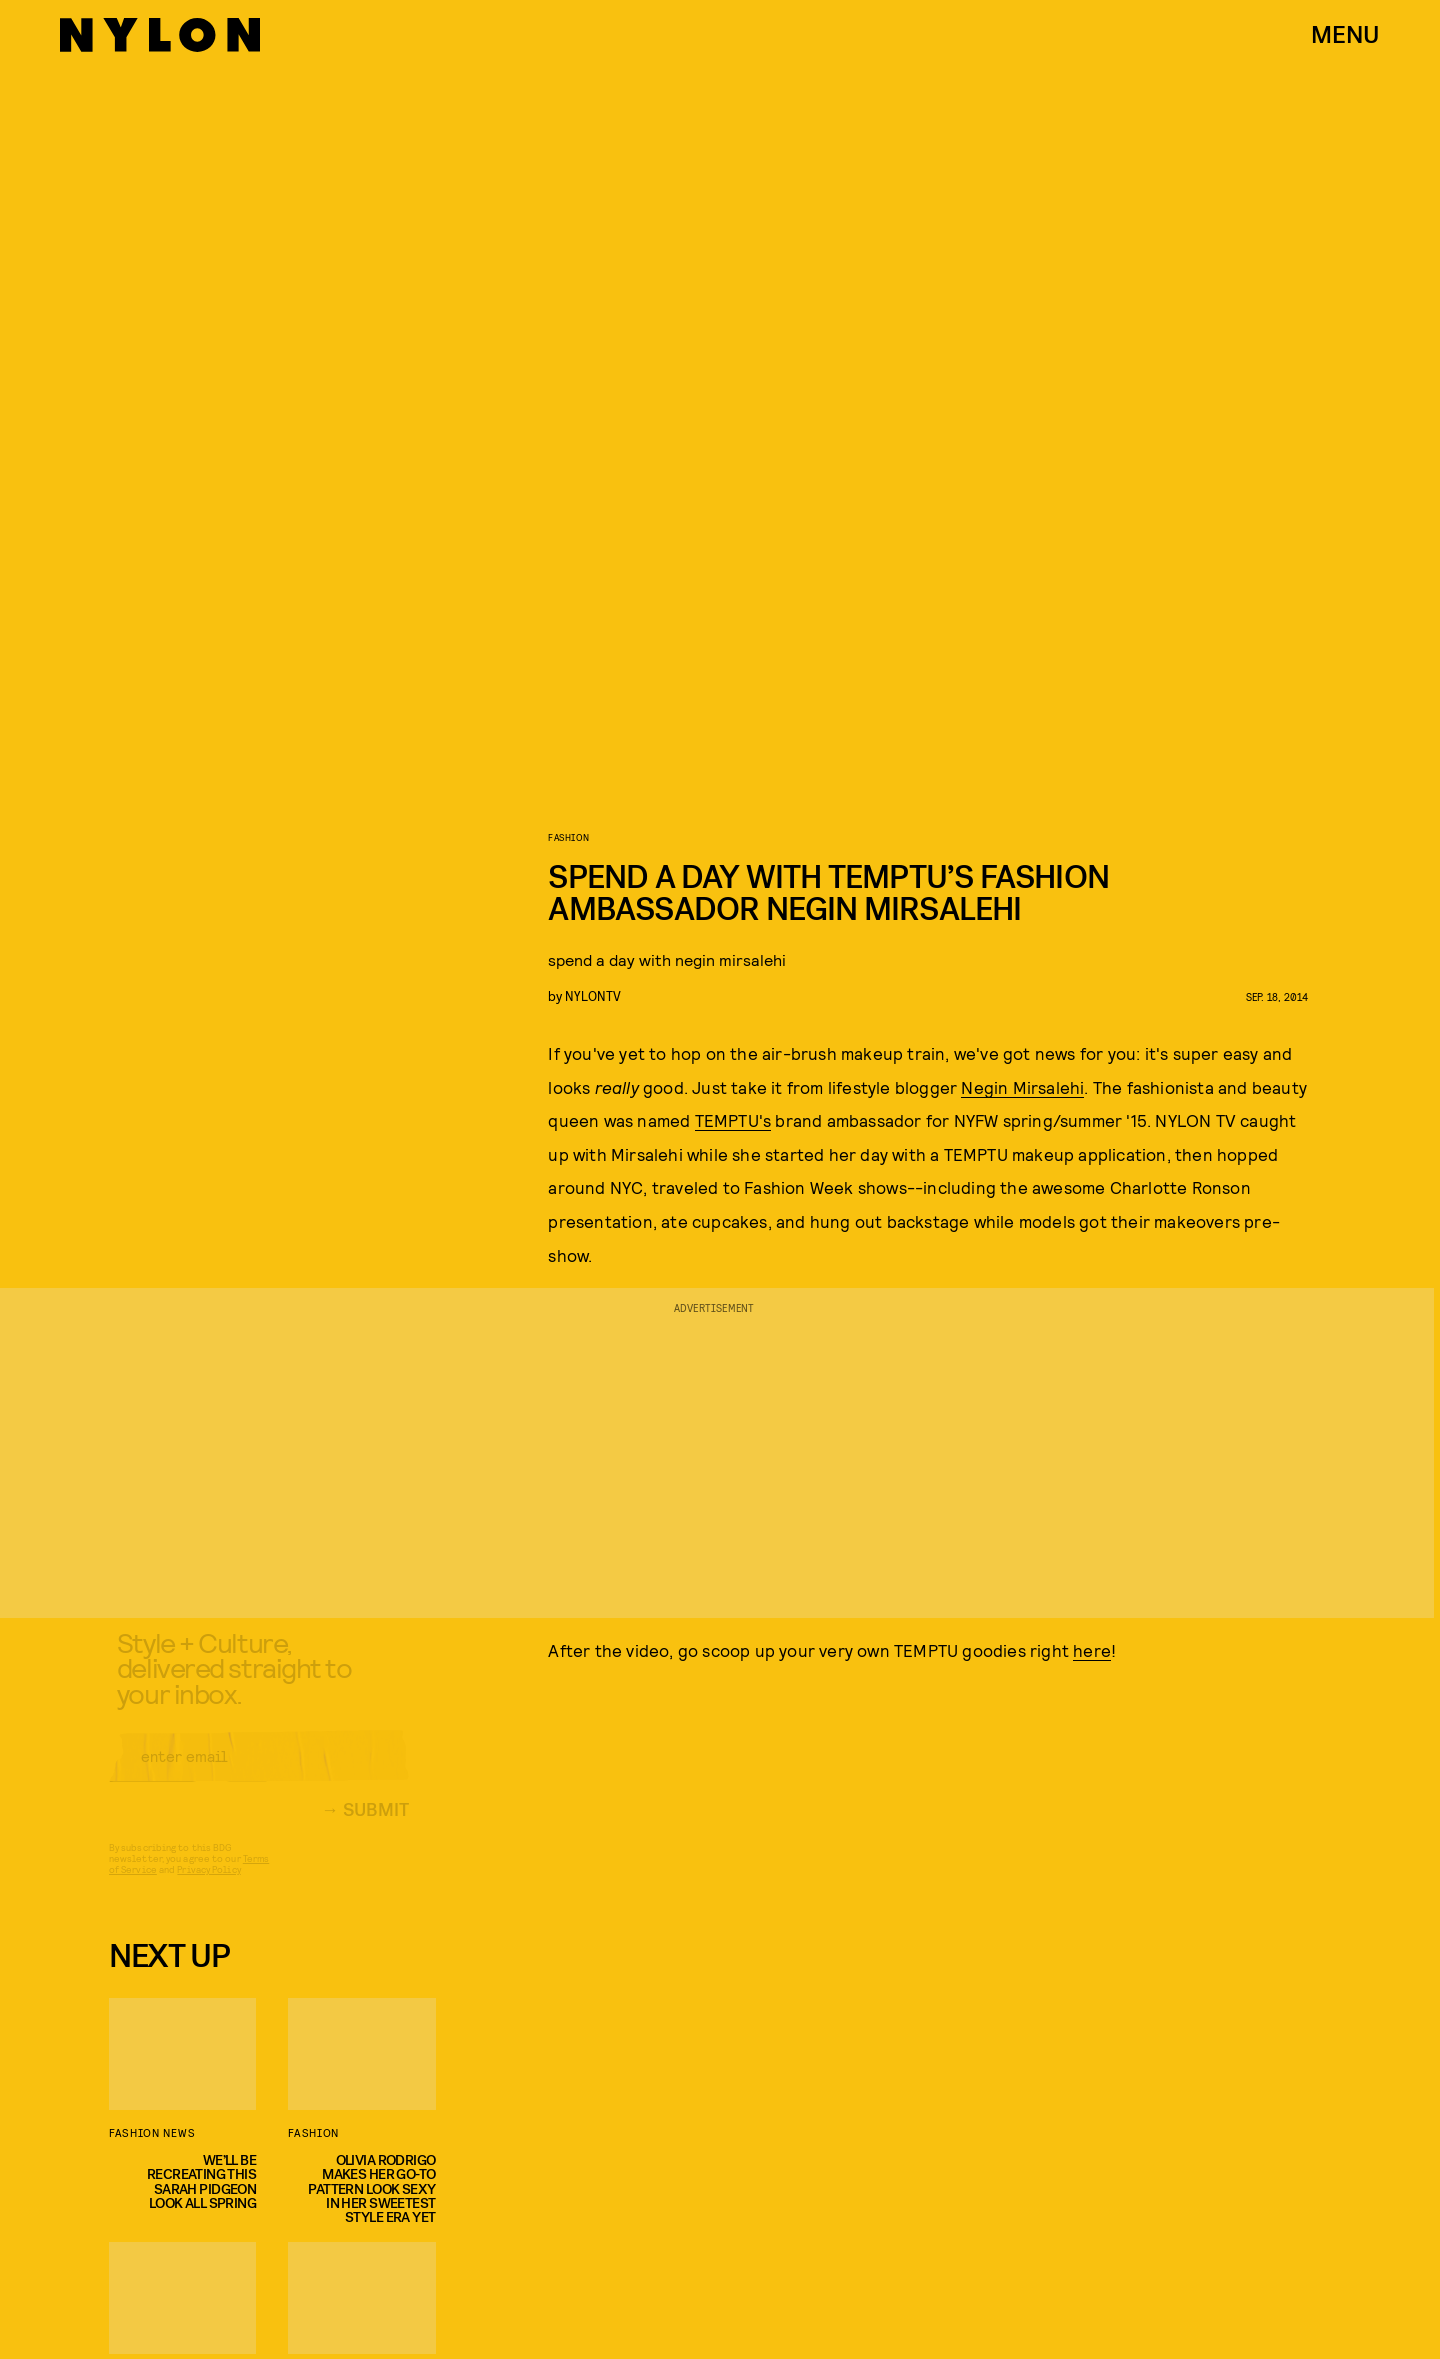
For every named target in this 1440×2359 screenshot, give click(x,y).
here (1092, 1650)
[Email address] (259, 1772)
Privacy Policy (208, 1885)
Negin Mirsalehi (1022, 1087)
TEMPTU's (733, 1120)
